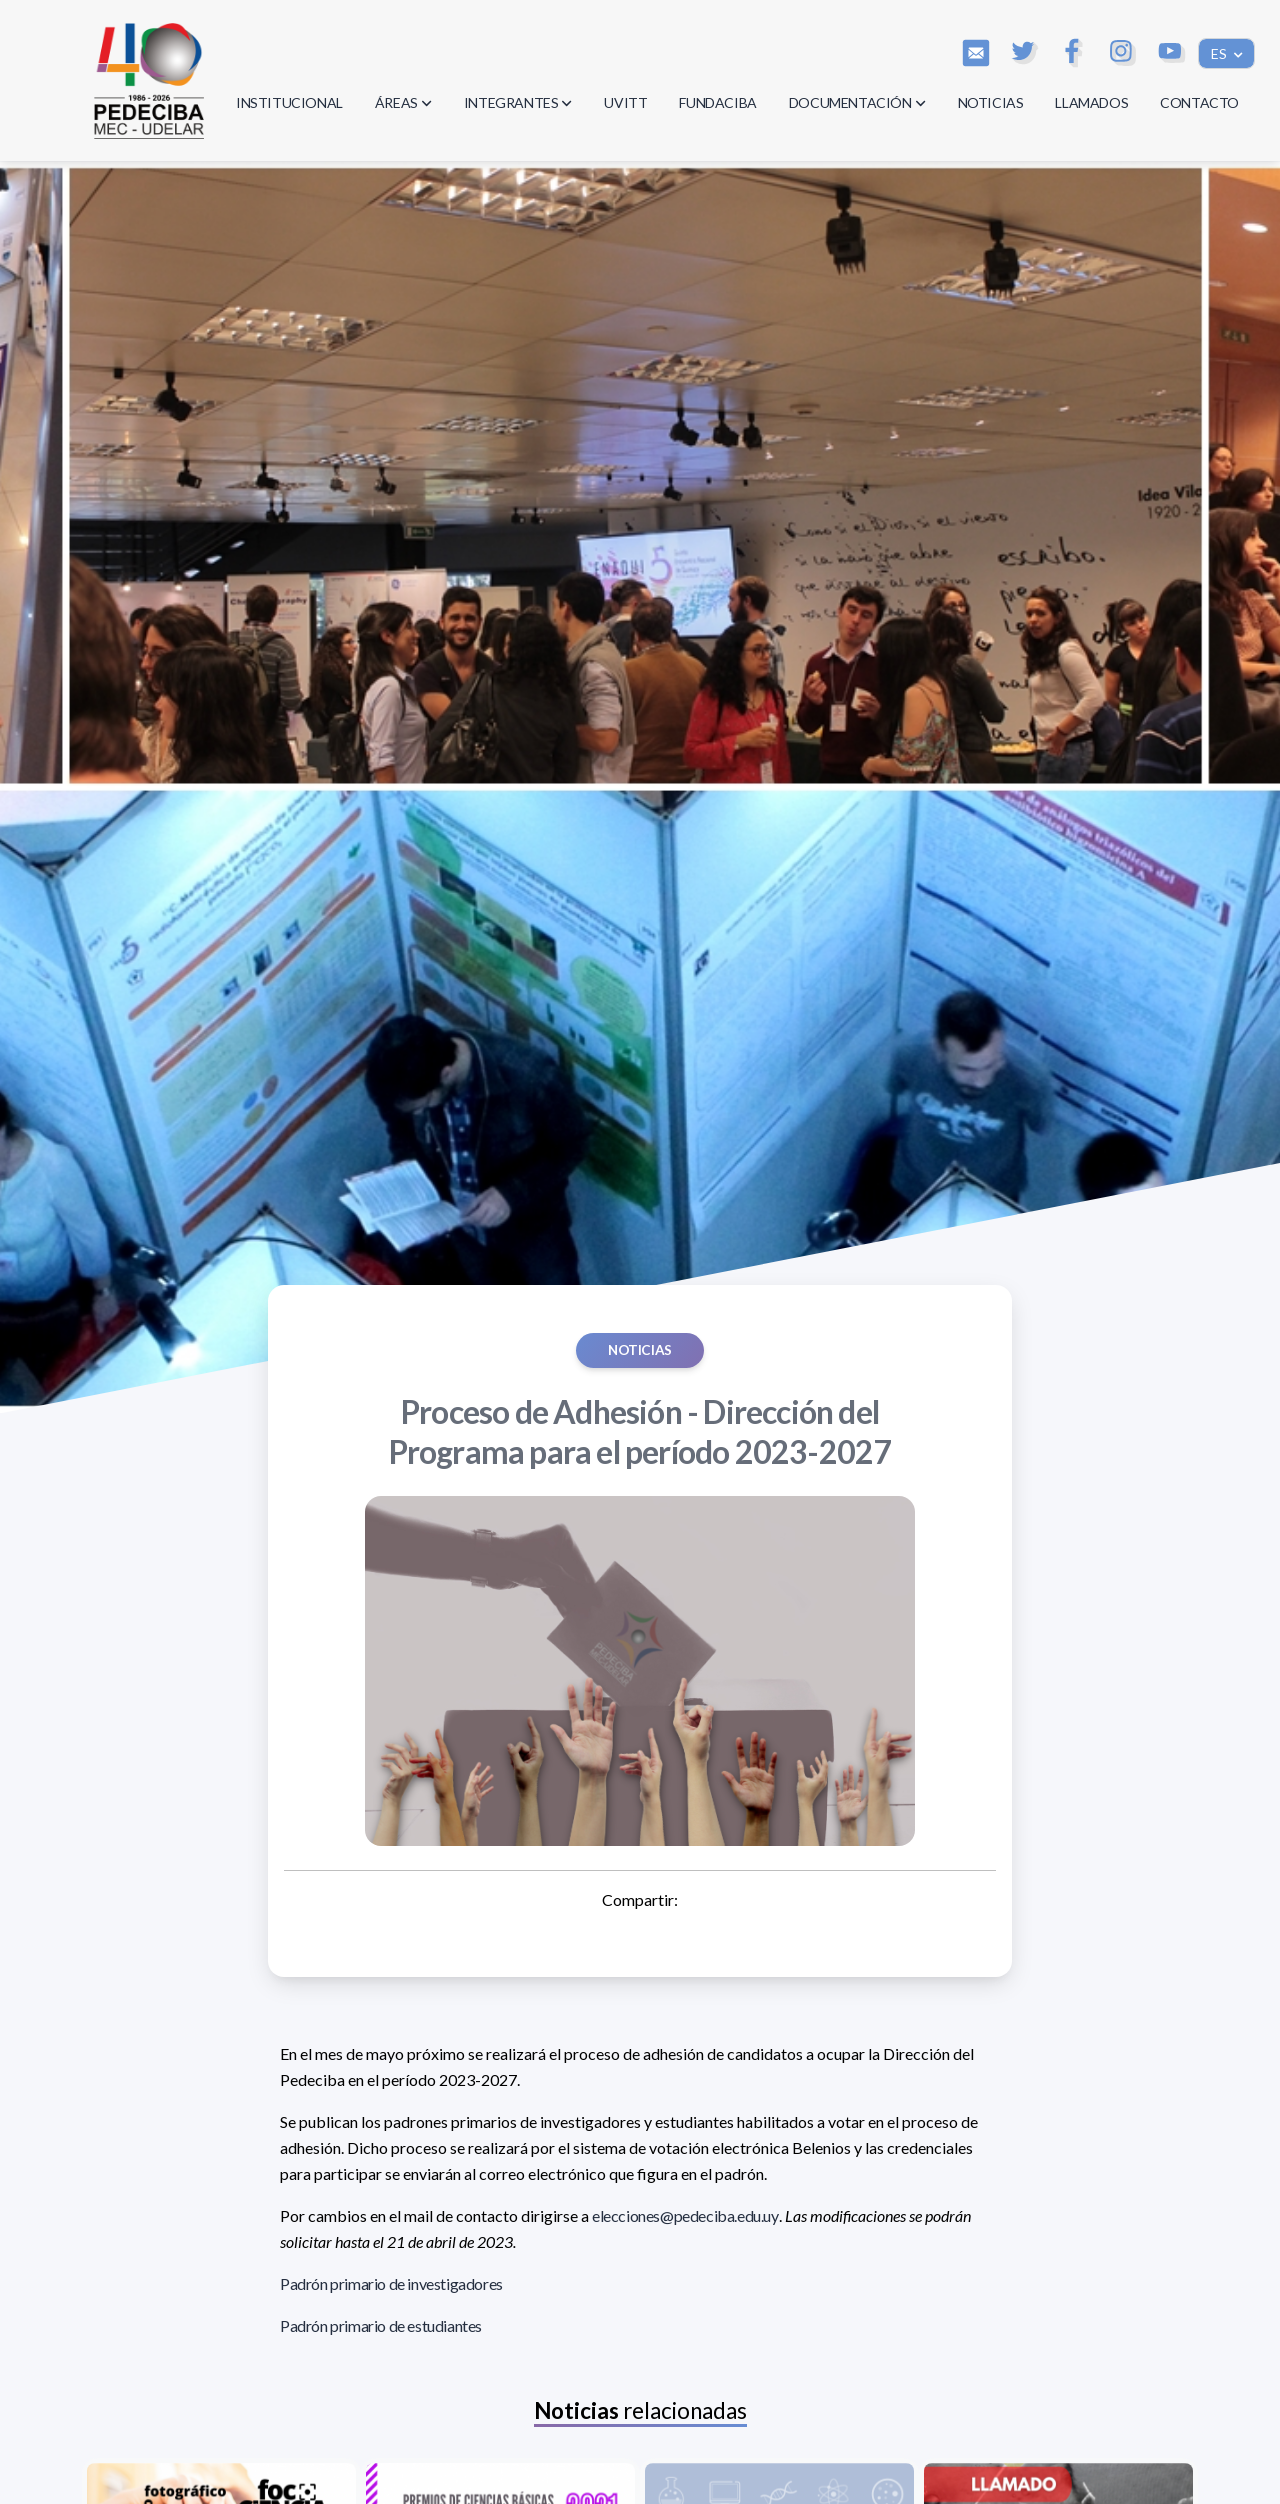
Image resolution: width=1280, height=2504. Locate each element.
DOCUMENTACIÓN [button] (857, 102)
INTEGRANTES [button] (518, 102)
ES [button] (1220, 53)
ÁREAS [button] (403, 102)
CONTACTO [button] (1199, 102)
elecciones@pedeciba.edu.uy (685, 2215)
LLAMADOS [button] (1091, 102)
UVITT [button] (625, 102)
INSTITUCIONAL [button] (289, 102)
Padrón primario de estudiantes (381, 2325)
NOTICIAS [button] (991, 102)
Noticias (640, 1350)
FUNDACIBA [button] (717, 102)
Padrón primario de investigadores (391, 2283)
